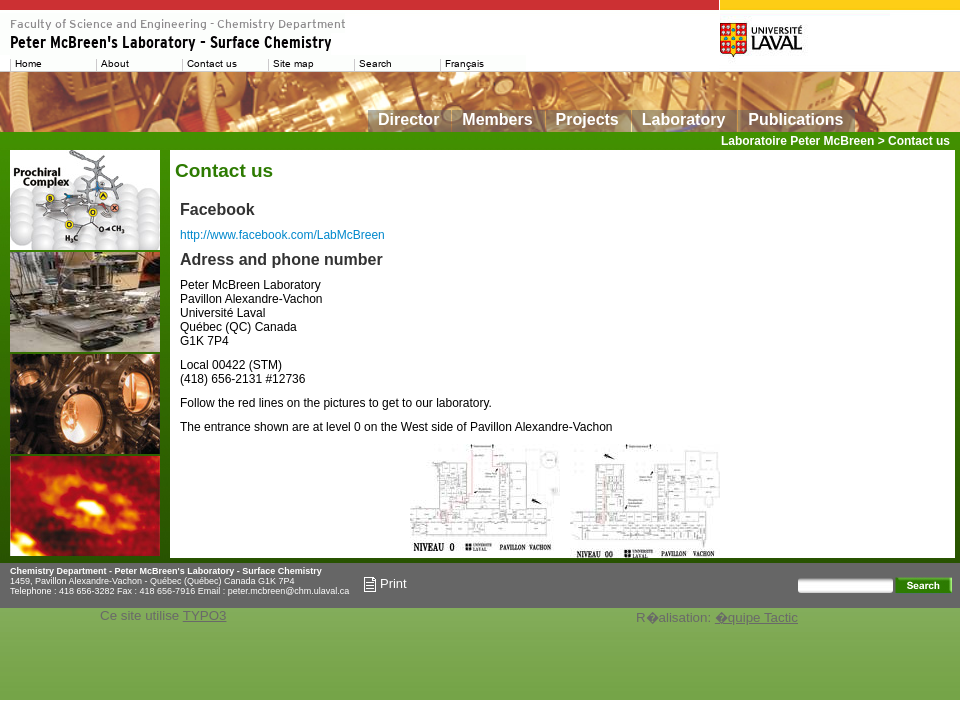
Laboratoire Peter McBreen (797, 141)
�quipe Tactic (756, 617)
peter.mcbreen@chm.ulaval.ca (289, 591)
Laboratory (684, 119)
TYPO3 (205, 615)
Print (385, 584)
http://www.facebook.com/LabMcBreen (282, 235)
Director (408, 119)
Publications (795, 119)
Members (497, 119)
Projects (587, 119)
